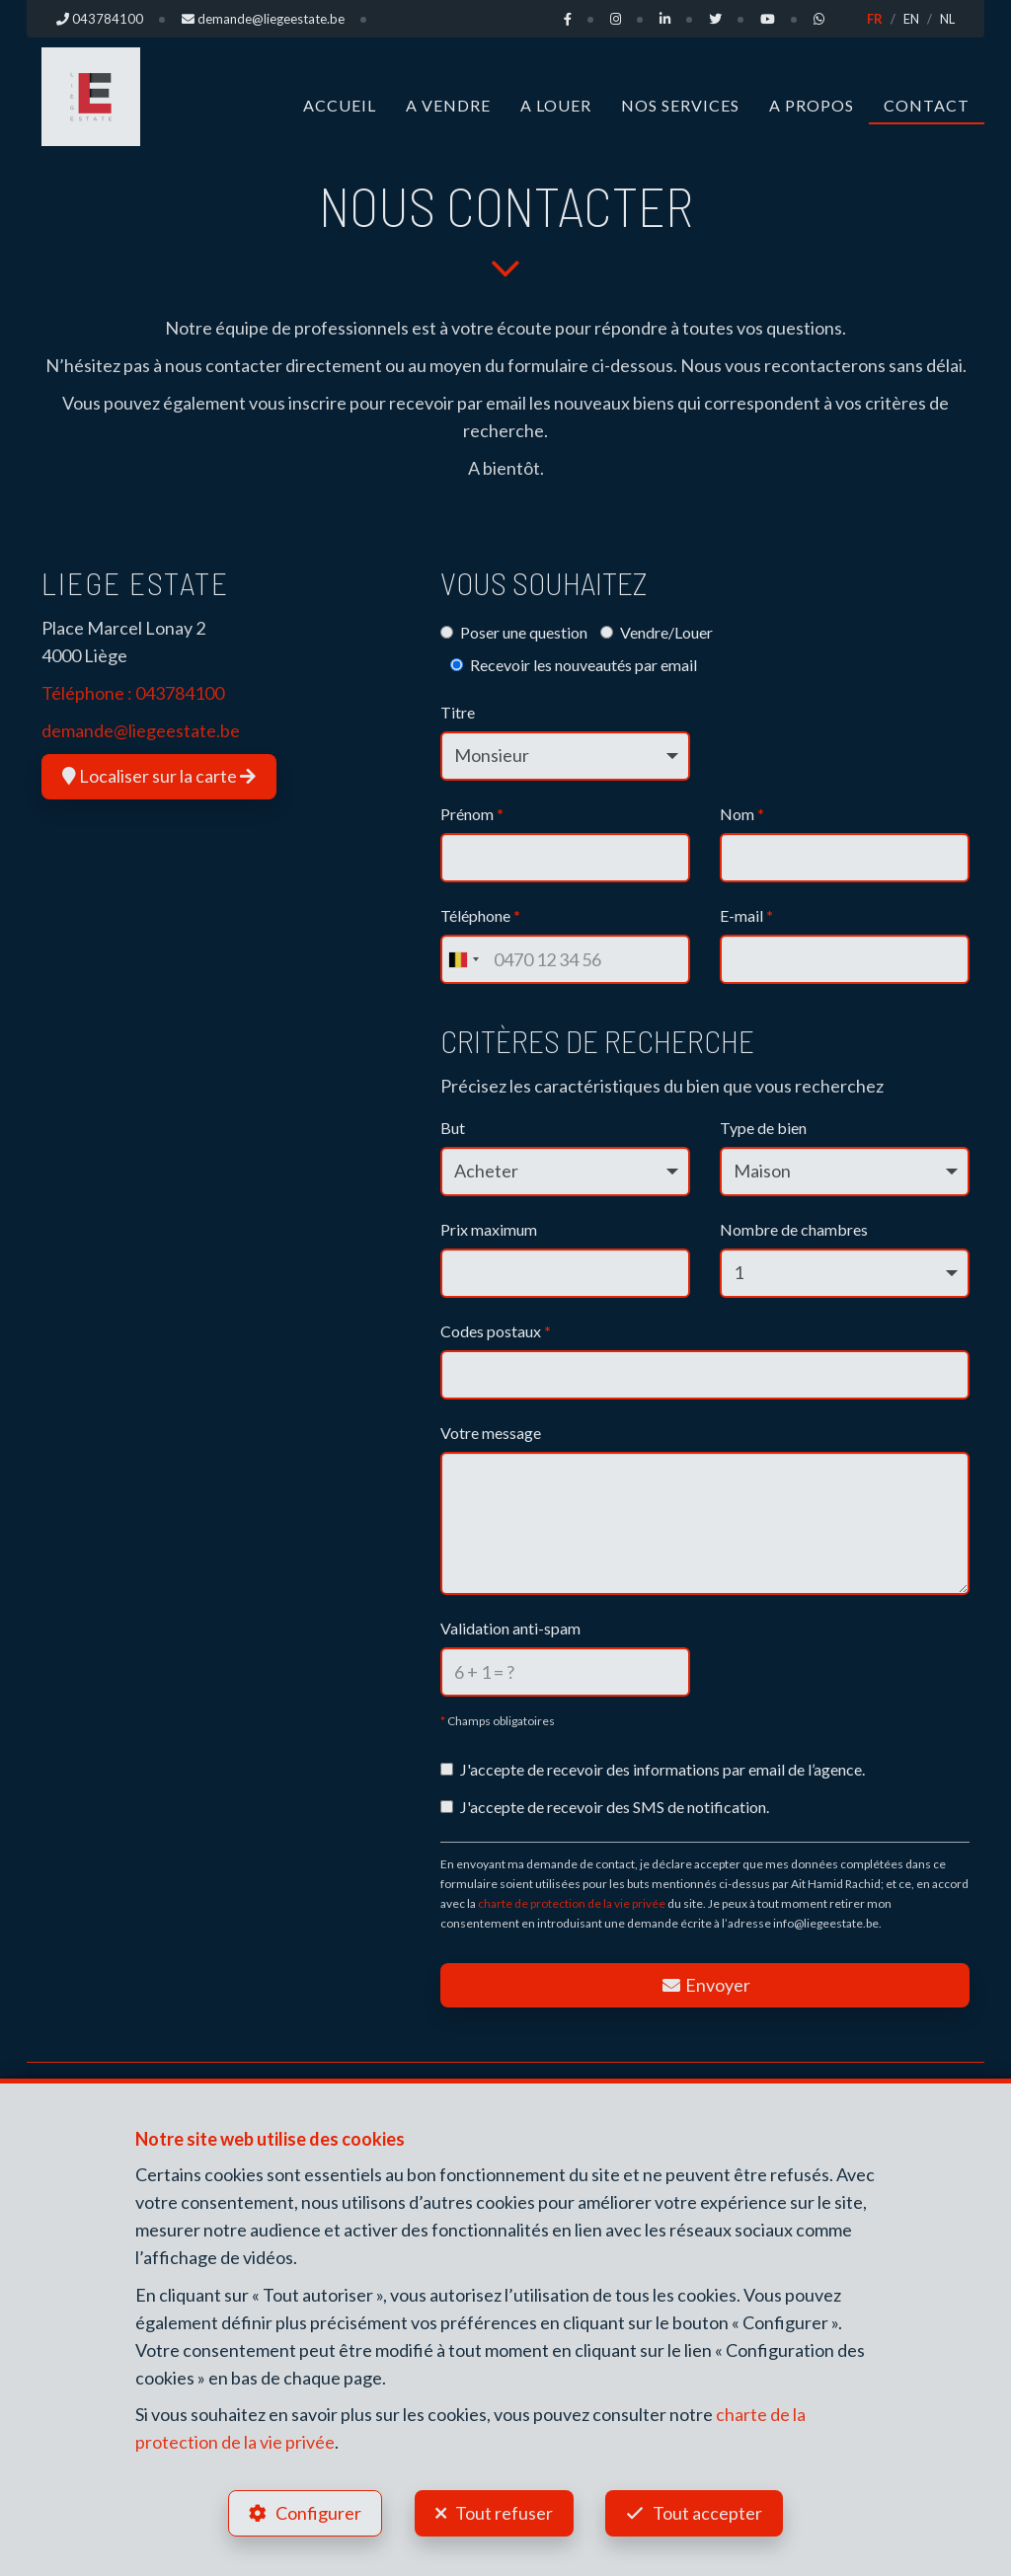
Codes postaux (495, 1331)
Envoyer (705, 1985)
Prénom (472, 813)
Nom (742, 813)
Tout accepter (708, 2513)
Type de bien (763, 1127)
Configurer (318, 2513)
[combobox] (463, 959)
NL (947, 19)
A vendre (448, 105)
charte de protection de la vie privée (571, 1903)
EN (911, 19)
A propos (811, 105)
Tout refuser (504, 2513)
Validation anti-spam (510, 1628)
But (452, 1127)
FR (875, 19)
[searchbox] (454, 1369)
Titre (457, 712)
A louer (555, 105)
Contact (927, 105)
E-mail (746, 915)
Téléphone (480, 915)
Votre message (490, 1432)
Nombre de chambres (794, 1229)
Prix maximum (488, 1229)
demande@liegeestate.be (140, 730)
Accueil (339, 105)
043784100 (179, 693)
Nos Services (680, 105)
